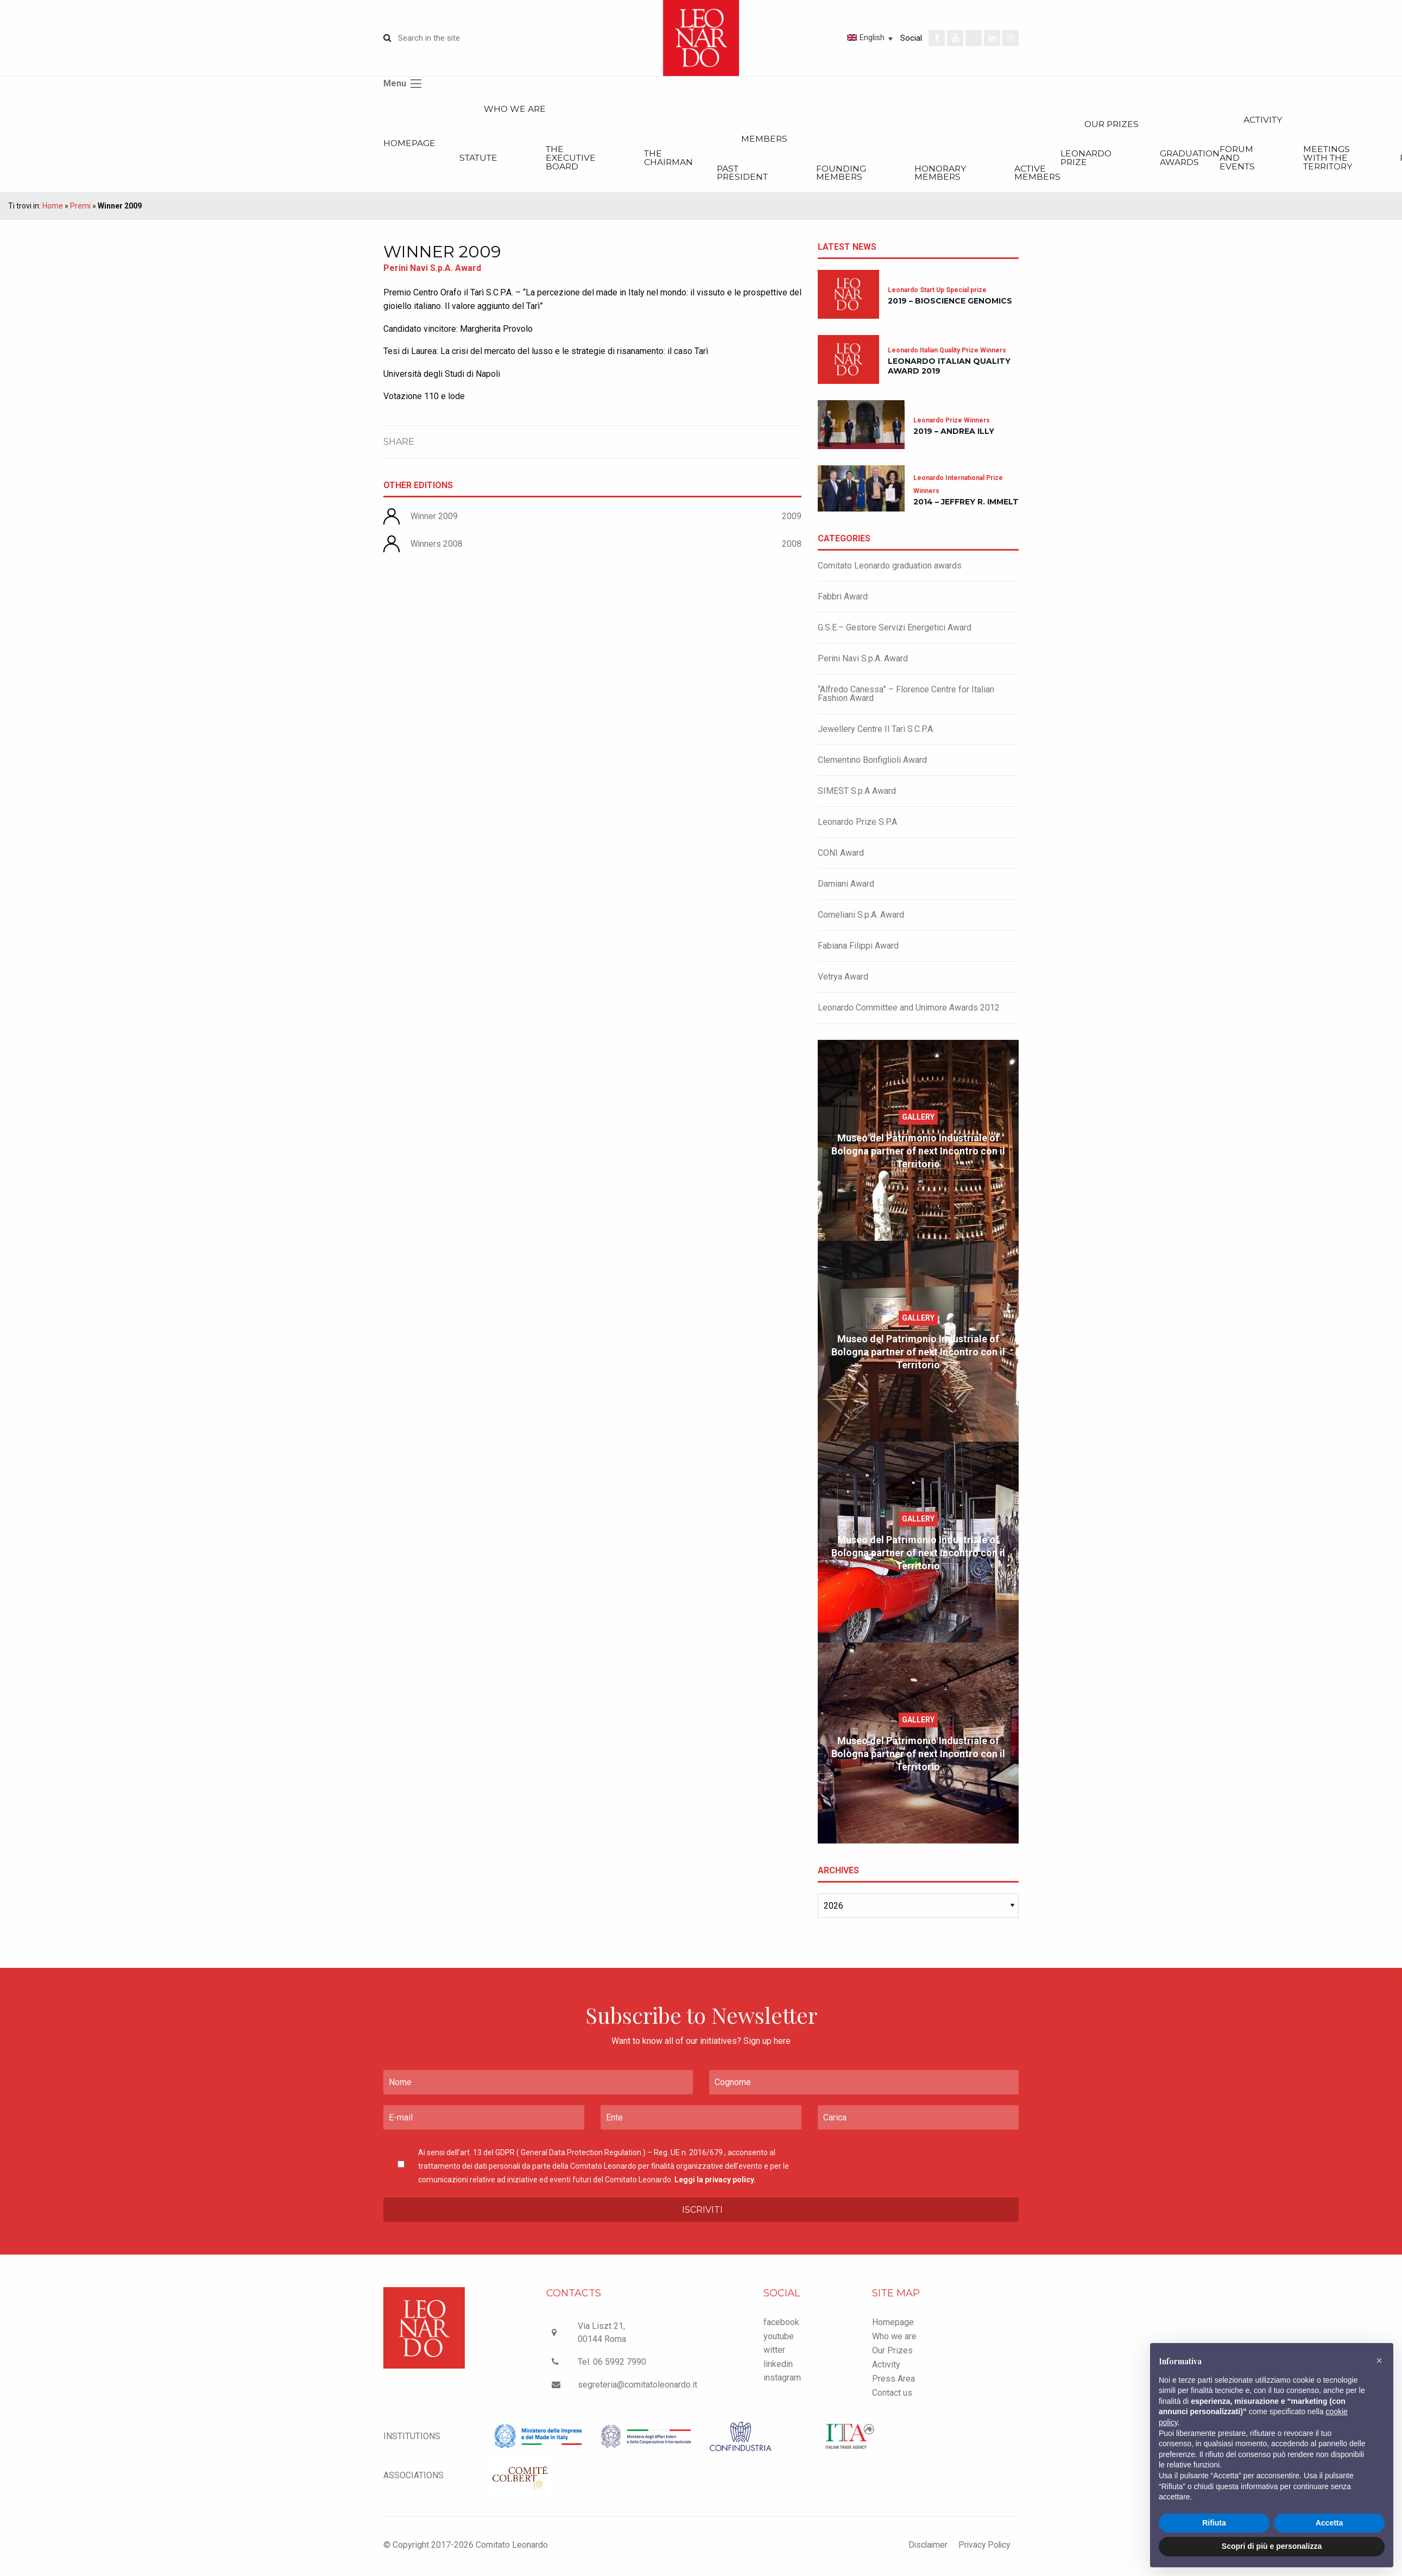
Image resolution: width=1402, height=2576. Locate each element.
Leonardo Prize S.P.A (857, 824)
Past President (768, 174)
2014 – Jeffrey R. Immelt (966, 504)
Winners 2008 (437, 546)
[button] (1379, 2360)
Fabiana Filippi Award (858, 948)
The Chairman (690, 159)
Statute (485, 159)
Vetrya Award (843, 979)
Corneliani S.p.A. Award (861, 917)
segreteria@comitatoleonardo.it (637, 2387)
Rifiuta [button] (1214, 2522)
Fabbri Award (843, 599)
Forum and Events (1297, 159)
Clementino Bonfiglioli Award (872, 762)
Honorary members (982, 174)
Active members (1086, 174)
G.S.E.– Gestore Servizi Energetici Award (894, 629)
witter (774, 2352)
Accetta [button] (1329, 2522)
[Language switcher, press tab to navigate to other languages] (830, 37)
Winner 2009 (434, 519)
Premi (80, 208)
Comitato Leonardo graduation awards (890, 568)
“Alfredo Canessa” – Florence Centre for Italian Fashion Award (906, 695)
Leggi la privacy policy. (715, 2181)
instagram (782, 2380)
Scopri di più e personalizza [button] (1272, 2546)
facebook (781, 2324)
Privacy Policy (983, 2547)
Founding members (875, 174)
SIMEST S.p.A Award (857, 793)
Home (52, 208)
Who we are (522, 109)
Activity (886, 2367)
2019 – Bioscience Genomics (950, 303)
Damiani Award (846, 886)
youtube (778, 2338)
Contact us (892, 2395)
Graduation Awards (1248, 159)
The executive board (585, 159)
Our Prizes (1165, 124)
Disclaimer (924, 2547)
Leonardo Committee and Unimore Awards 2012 (909, 1010)
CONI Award (841, 855)
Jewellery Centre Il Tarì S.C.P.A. (876, 731)
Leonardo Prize (1136, 159)
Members (792, 140)
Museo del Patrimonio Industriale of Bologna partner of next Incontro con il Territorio (918, 1153)
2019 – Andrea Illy (953, 434)
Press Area (893, 2381)
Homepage (410, 144)
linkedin (778, 2366)
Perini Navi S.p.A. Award (863, 660)
